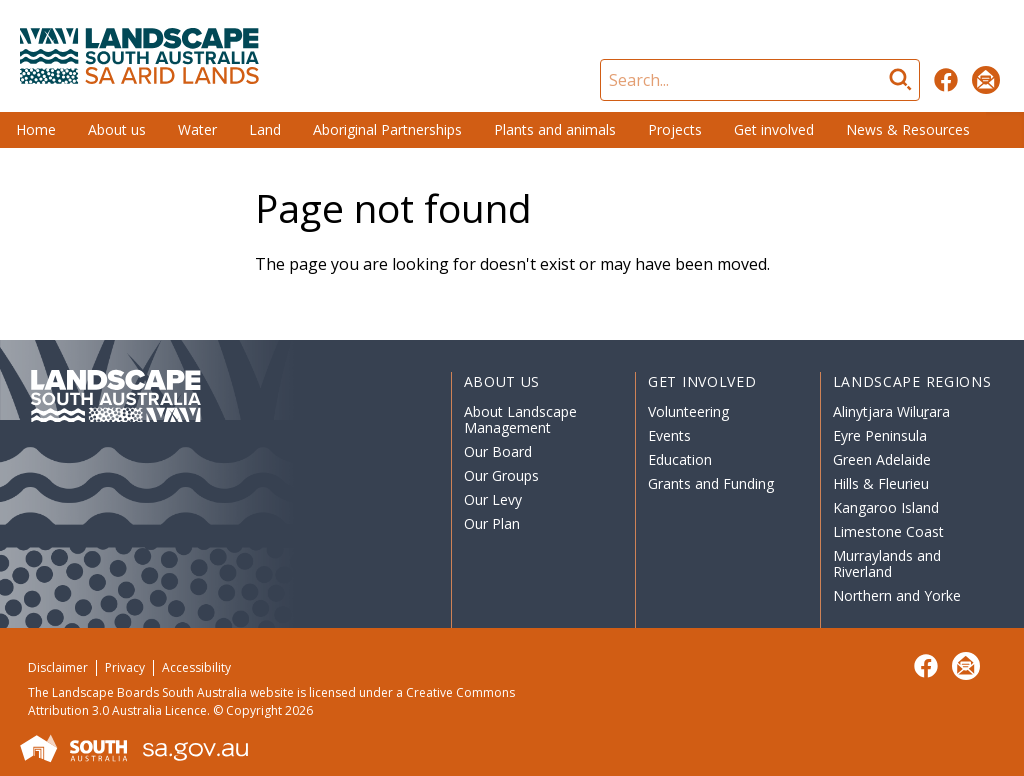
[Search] (760, 80)
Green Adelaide (882, 459)
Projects (675, 129)
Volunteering (688, 411)
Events (669, 435)
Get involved (774, 129)
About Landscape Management (520, 419)
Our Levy (493, 499)
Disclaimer (58, 667)
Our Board (498, 451)
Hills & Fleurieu (881, 483)
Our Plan (492, 523)
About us (117, 129)
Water (197, 129)
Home (36, 129)
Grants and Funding (711, 483)
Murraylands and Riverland (887, 563)
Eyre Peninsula (880, 435)
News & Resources (908, 129)
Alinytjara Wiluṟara (892, 411)
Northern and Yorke (897, 595)
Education (680, 459)
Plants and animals (555, 129)
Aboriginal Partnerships (387, 129)
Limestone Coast (888, 531)
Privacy (125, 667)
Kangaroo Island (886, 507)
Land (265, 129)
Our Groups (501, 475)
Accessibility (196, 667)
